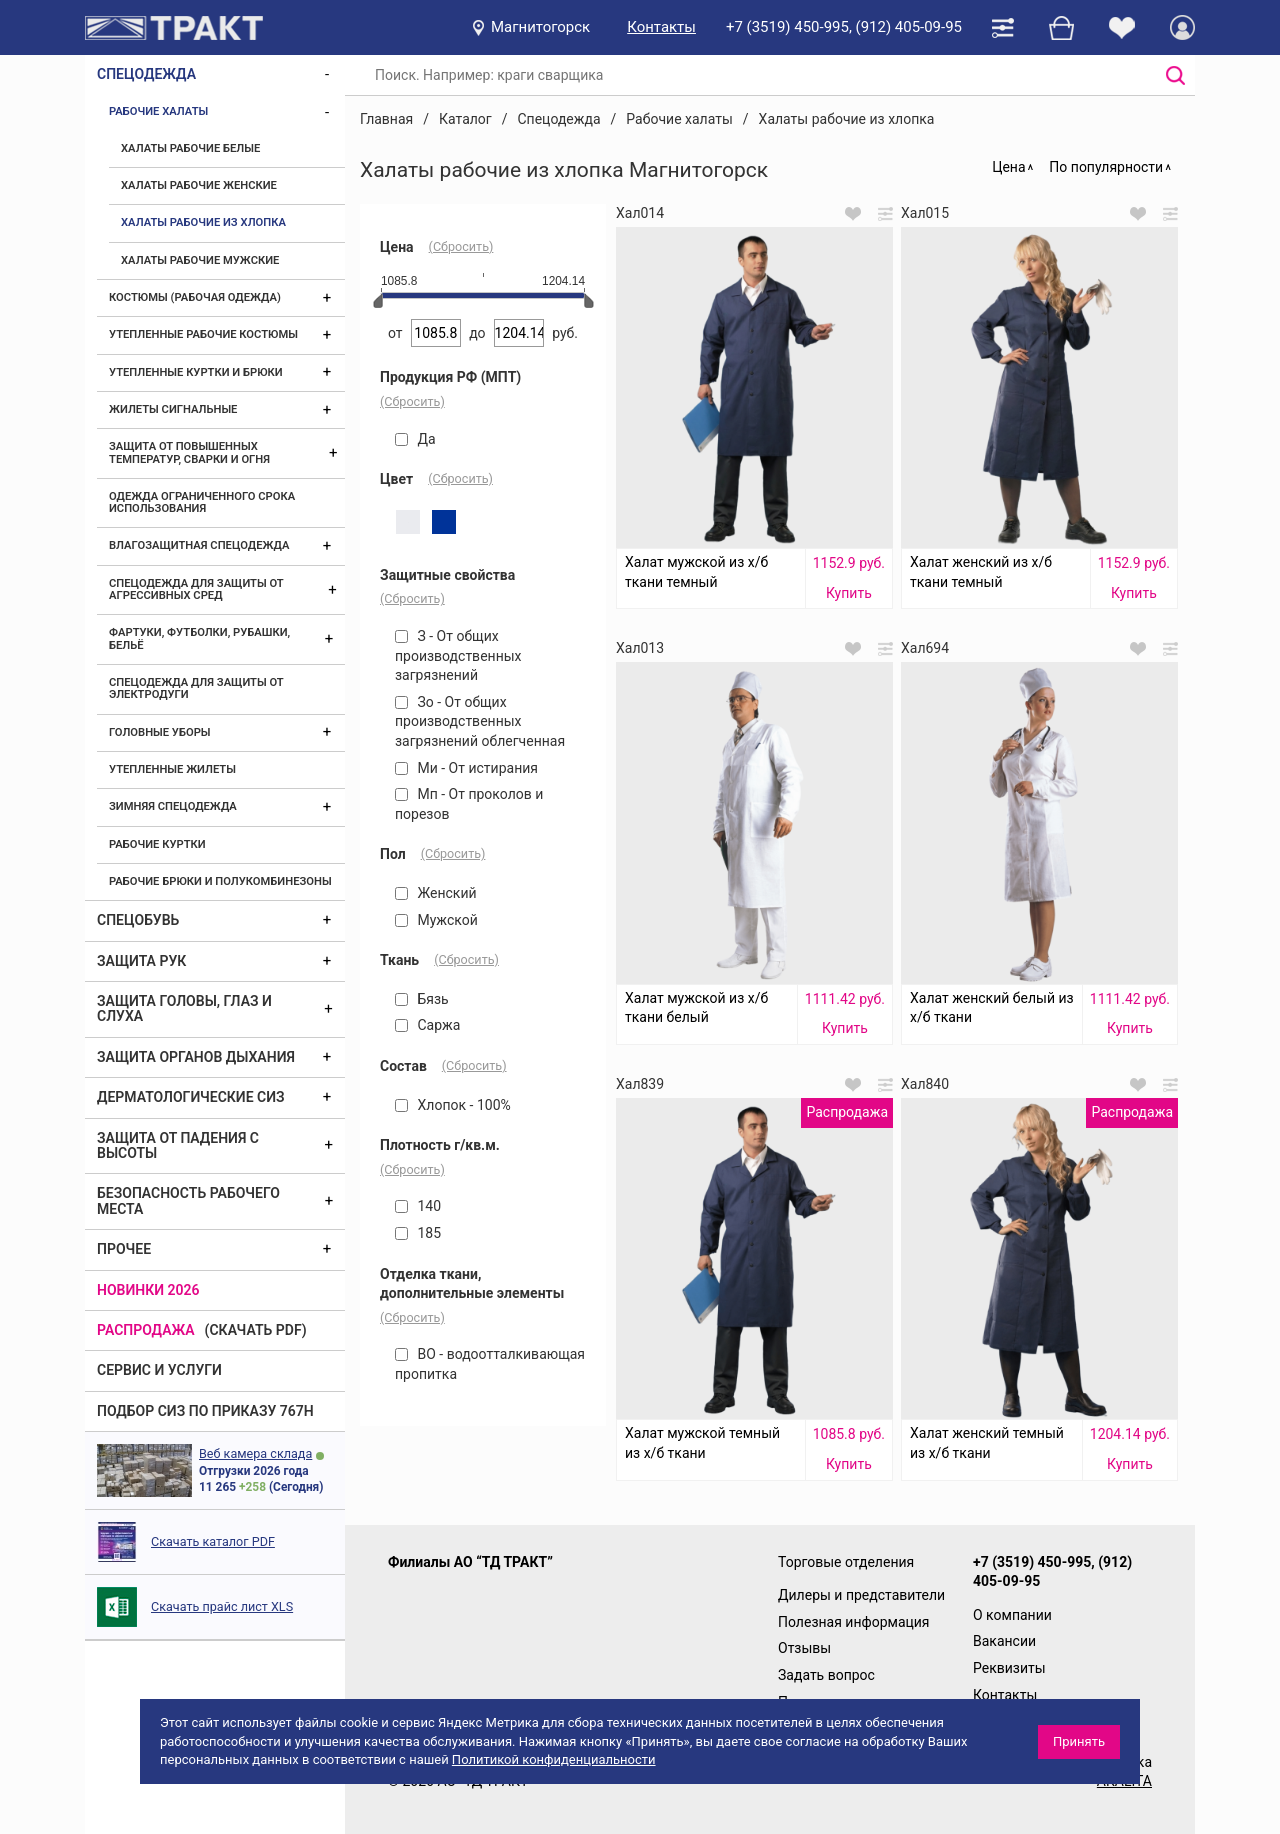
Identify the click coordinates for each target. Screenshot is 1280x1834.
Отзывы (804, 1648)
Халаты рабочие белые (190, 148)
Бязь (422, 999)
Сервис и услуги (159, 1370)
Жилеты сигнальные (173, 409)
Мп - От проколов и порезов (469, 804)
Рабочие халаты (158, 111)
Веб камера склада (255, 1453)
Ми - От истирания (466, 768)
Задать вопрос (826, 1675)
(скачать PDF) (256, 1330)
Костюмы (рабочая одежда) (195, 297)
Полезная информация (854, 1622)
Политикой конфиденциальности (554, 1759)
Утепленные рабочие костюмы (203, 334)
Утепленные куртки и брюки (196, 372)
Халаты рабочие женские (199, 185)
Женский (436, 893)
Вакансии (1004, 1641)
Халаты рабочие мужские (200, 260)
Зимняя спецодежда (173, 806)
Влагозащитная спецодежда (199, 545)
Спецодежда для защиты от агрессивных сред (196, 589)
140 (418, 1206)
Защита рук (141, 961)
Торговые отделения (846, 1562)
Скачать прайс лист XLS (222, 1606)
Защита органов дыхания (196, 1057)
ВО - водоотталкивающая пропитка (490, 1364)
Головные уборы (160, 732)
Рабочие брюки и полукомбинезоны (220, 881)
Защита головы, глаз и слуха (184, 1008)
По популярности (1106, 167)
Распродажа (146, 1330)
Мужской (436, 920)
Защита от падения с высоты (178, 1145)
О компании (1012, 1615)
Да (415, 439)
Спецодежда (146, 74)
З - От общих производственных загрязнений (458, 655)
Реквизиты (1009, 1668)
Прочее (124, 1249)
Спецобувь (138, 920)
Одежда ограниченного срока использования (202, 502)
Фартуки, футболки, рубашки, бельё (199, 638)
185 (418, 1233)
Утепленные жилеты (172, 769)
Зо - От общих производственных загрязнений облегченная (480, 721)
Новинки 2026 (148, 1290)
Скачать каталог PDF (213, 1541)
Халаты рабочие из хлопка (203, 222)
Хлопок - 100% (453, 1105)
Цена (1008, 167)
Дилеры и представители (861, 1595)
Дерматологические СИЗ (191, 1097)
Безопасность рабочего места (188, 1200)
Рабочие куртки (157, 844)
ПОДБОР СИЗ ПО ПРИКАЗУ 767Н (205, 1411)
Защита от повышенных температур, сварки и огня (189, 452)
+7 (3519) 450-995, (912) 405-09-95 (844, 27)
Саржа (427, 1025)
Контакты (661, 27)
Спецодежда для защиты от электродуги (196, 688)
